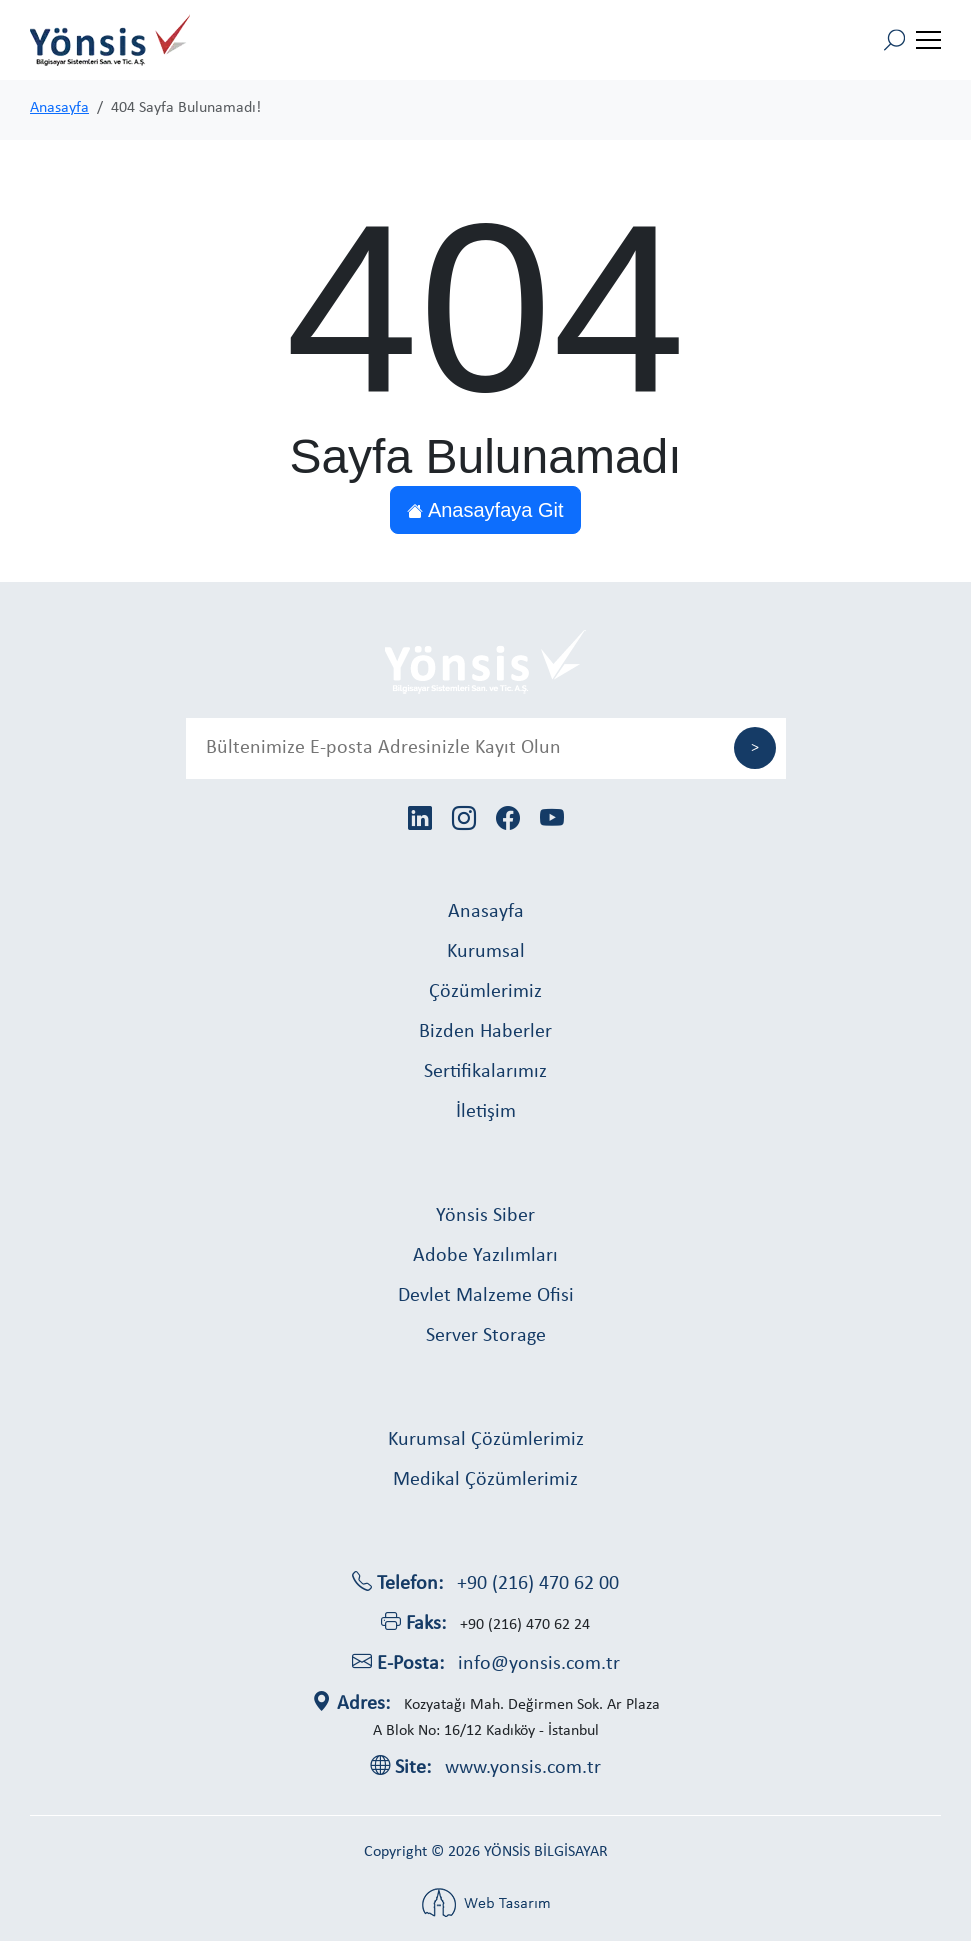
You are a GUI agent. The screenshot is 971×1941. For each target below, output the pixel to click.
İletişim (486, 1112)
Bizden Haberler (485, 1032)
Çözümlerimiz (485, 992)
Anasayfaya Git (485, 510)
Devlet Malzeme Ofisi (486, 1296)
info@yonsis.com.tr (539, 1664)
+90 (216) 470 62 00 (538, 1584)
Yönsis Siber (485, 1216)
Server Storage (486, 1336)
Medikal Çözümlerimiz (485, 1480)
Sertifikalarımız (485, 1072)
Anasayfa (59, 108)
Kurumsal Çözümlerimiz (486, 1440)
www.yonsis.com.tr (523, 1768)
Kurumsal (486, 952)
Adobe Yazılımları (485, 1256)
